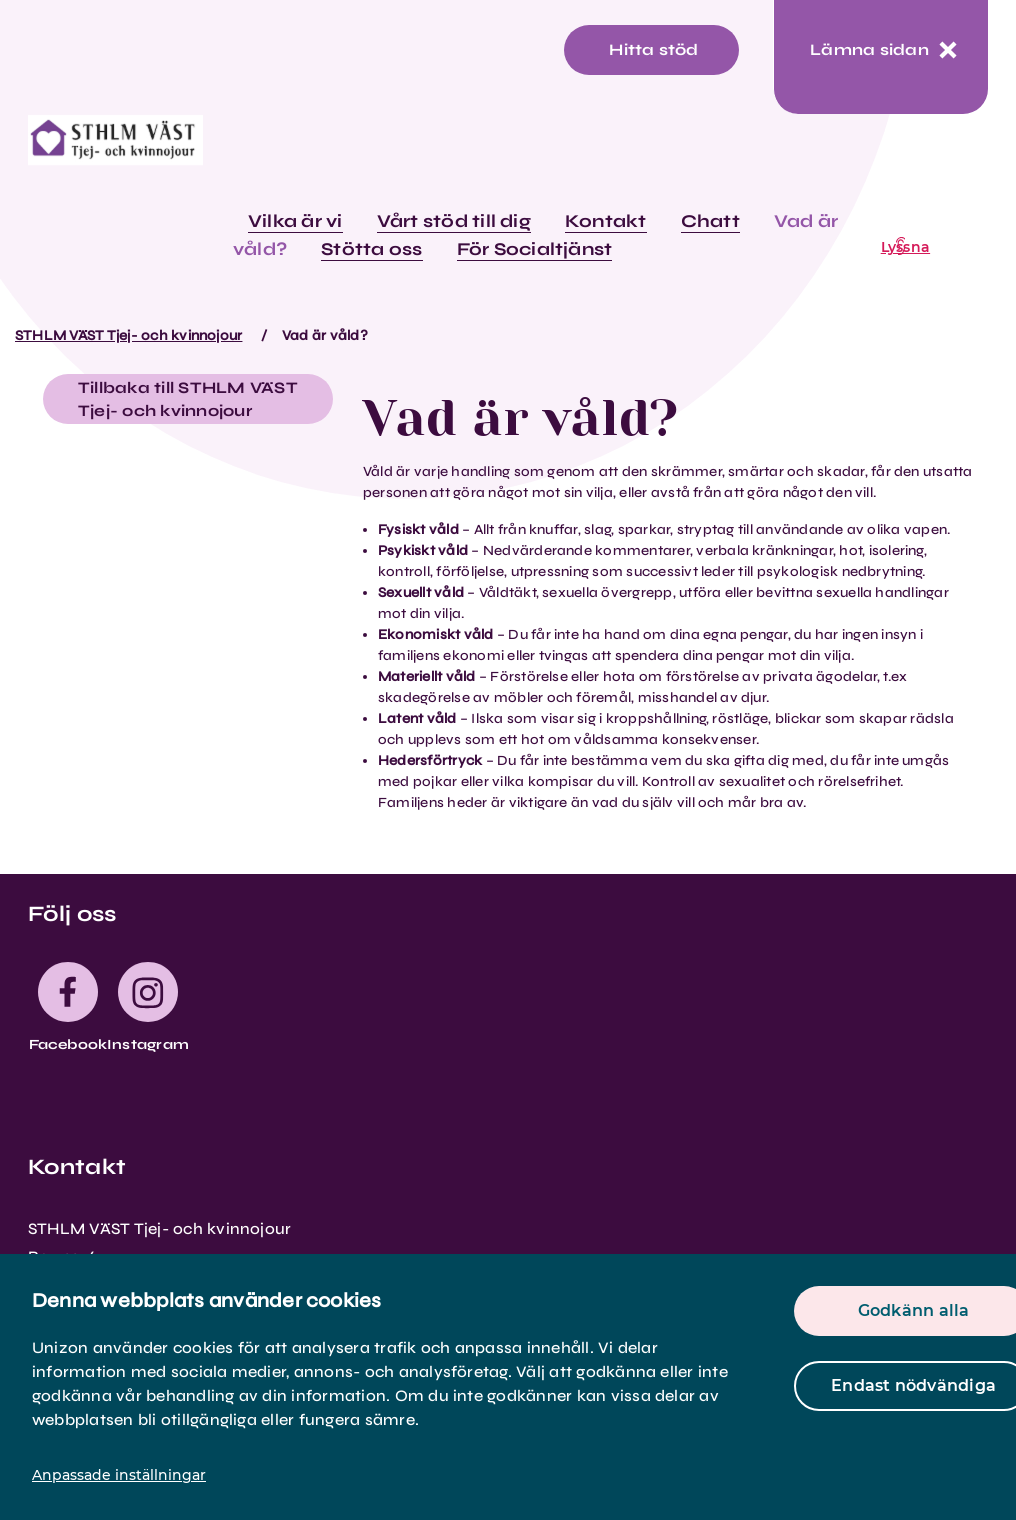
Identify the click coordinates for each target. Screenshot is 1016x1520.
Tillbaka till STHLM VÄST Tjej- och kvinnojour (188, 399)
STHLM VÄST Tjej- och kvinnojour (128, 335)
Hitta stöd (653, 49)
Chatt (710, 221)
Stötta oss (371, 249)
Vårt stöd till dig (454, 221)
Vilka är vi (295, 221)
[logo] (115, 147)
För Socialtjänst (535, 249)
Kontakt (606, 221)
